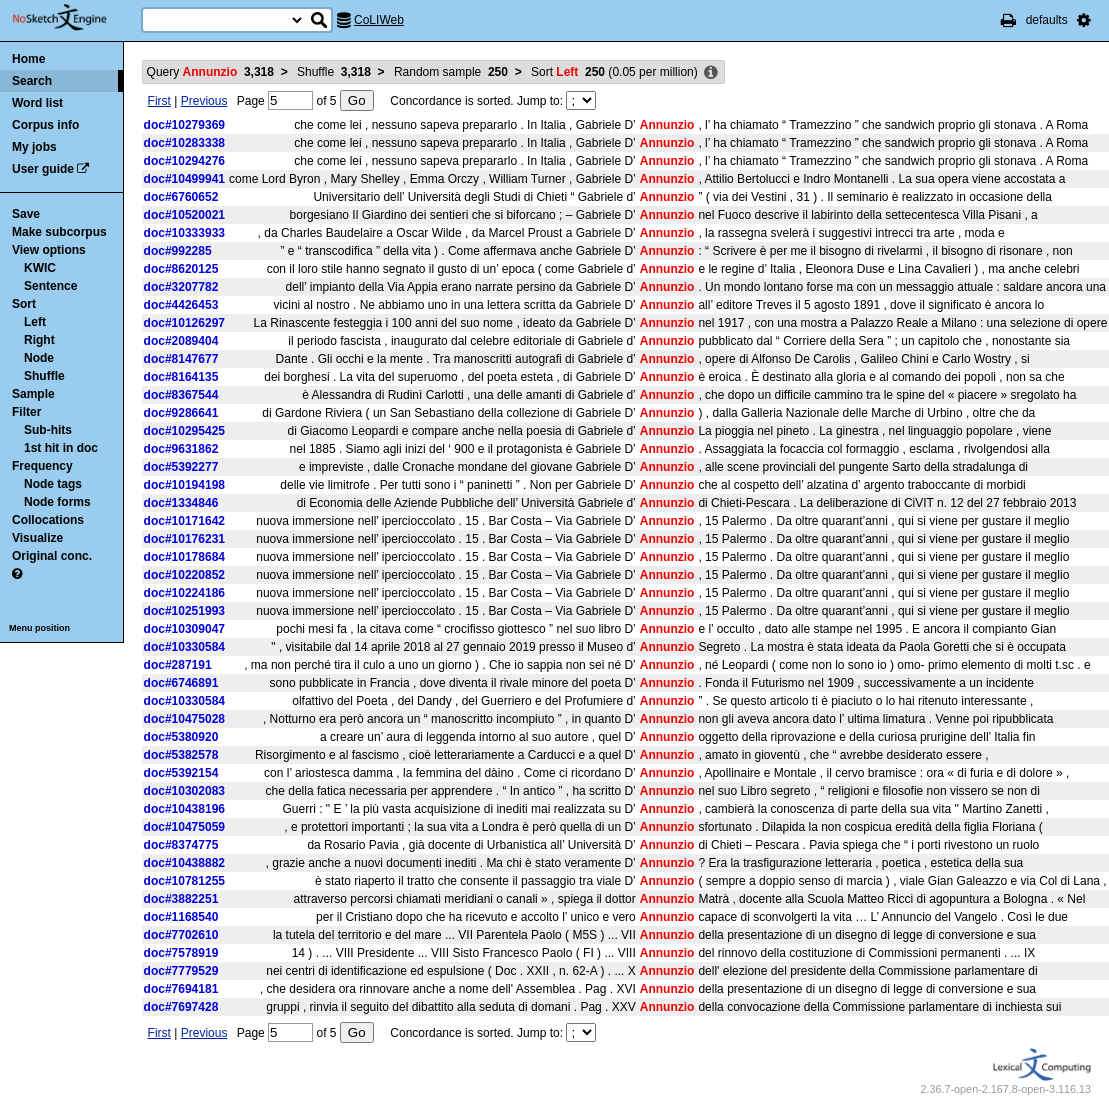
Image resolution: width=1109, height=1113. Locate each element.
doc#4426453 (181, 305)
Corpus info (45, 125)
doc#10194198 (184, 485)
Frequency (42, 466)
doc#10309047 (184, 629)
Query (210, 72)
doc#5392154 (181, 773)
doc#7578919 (181, 953)
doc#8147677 (181, 359)
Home (28, 59)
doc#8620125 (181, 269)
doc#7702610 (181, 935)
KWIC (40, 268)
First (159, 101)
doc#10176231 (184, 539)
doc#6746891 (181, 683)
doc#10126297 (184, 323)
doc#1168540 (181, 917)
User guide (43, 169)
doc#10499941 (184, 179)
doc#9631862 (181, 449)
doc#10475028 (184, 719)
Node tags (53, 484)
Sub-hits (48, 430)
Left (35, 322)
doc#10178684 (184, 557)
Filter (26, 412)
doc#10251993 (184, 611)
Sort (24, 304)
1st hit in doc (61, 448)
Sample (33, 394)
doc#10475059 (184, 827)
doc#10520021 (184, 215)
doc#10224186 (184, 593)
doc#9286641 (181, 413)
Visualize (37, 538)
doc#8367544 (181, 395)
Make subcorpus (59, 232)
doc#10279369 (184, 125)
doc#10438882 (184, 863)
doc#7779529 (181, 971)
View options (49, 250)
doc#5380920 (181, 737)
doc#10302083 (184, 791)
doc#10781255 (184, 881)
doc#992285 (178, 251)
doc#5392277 (181, 467)
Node (39, 358)
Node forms (57, 502)
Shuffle (44, 376)
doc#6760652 (181, 197)
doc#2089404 (181, 341)
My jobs (34, 147)
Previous (204, 101)
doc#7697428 (181, 1007)
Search (32, 81)
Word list (37, 103)
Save (26, 214)
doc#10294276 (184, 161)
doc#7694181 (181, 989)
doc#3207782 (181, 287)
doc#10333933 (184, 233)
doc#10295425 (184, 431)
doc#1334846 (181, 503)
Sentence (50, 286)
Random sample (451, 72)
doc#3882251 (181, 899)
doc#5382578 (181, 755)
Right (39, 340)
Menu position (39, 628)
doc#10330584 (184, 647)
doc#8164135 (181, 377)
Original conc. (52, 556)
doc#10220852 (184, 575)
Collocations (48, 520)
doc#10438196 (184, 809)
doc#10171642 (184, 521)
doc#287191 (178, 665)
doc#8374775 (181, 845)
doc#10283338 (184, 143)
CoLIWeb (379, 20)
